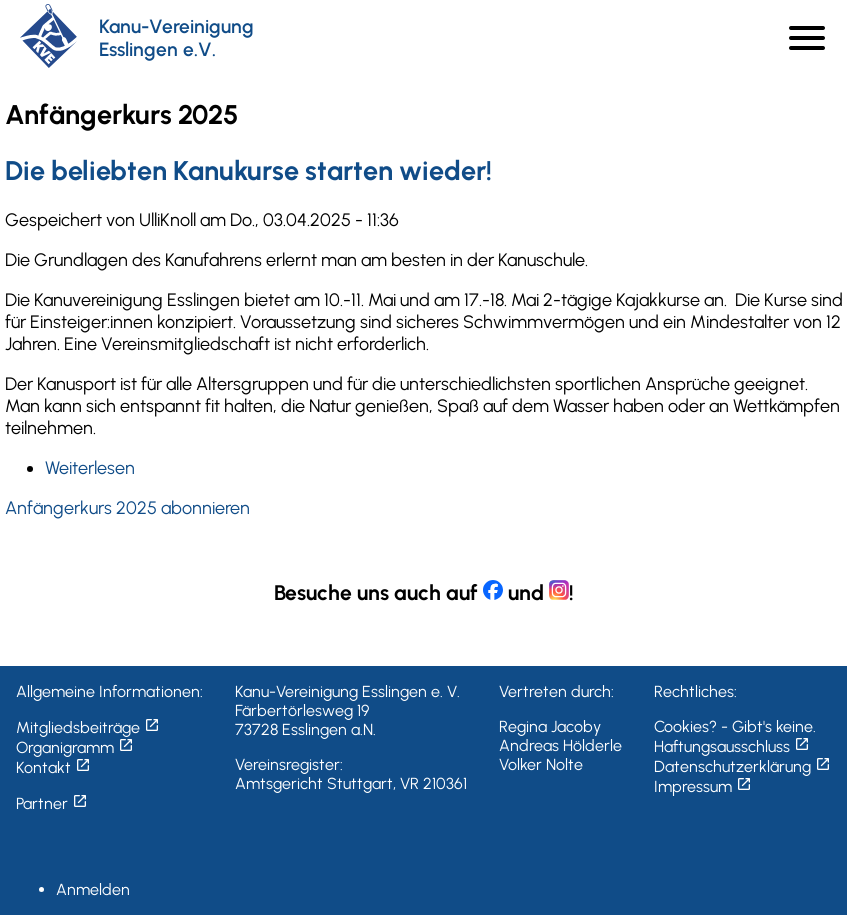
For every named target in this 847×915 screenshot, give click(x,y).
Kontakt (53, 767)
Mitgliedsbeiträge (88, 727)
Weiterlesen (90, 468)
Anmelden (93, 889)
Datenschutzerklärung (742, 766)
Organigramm (75, 747)
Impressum (703, 786)
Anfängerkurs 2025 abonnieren (127, 508)
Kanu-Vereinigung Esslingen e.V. (176, 38)
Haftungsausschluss (732, 746)
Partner (52, 803)
